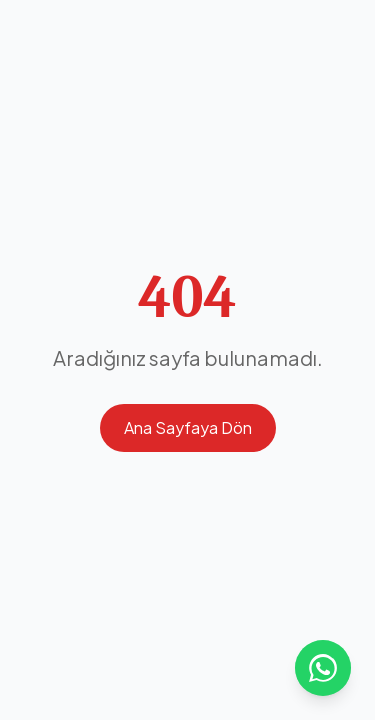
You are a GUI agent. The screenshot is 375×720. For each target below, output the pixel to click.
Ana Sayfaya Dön (188, 427)
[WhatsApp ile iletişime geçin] (323, 668)
